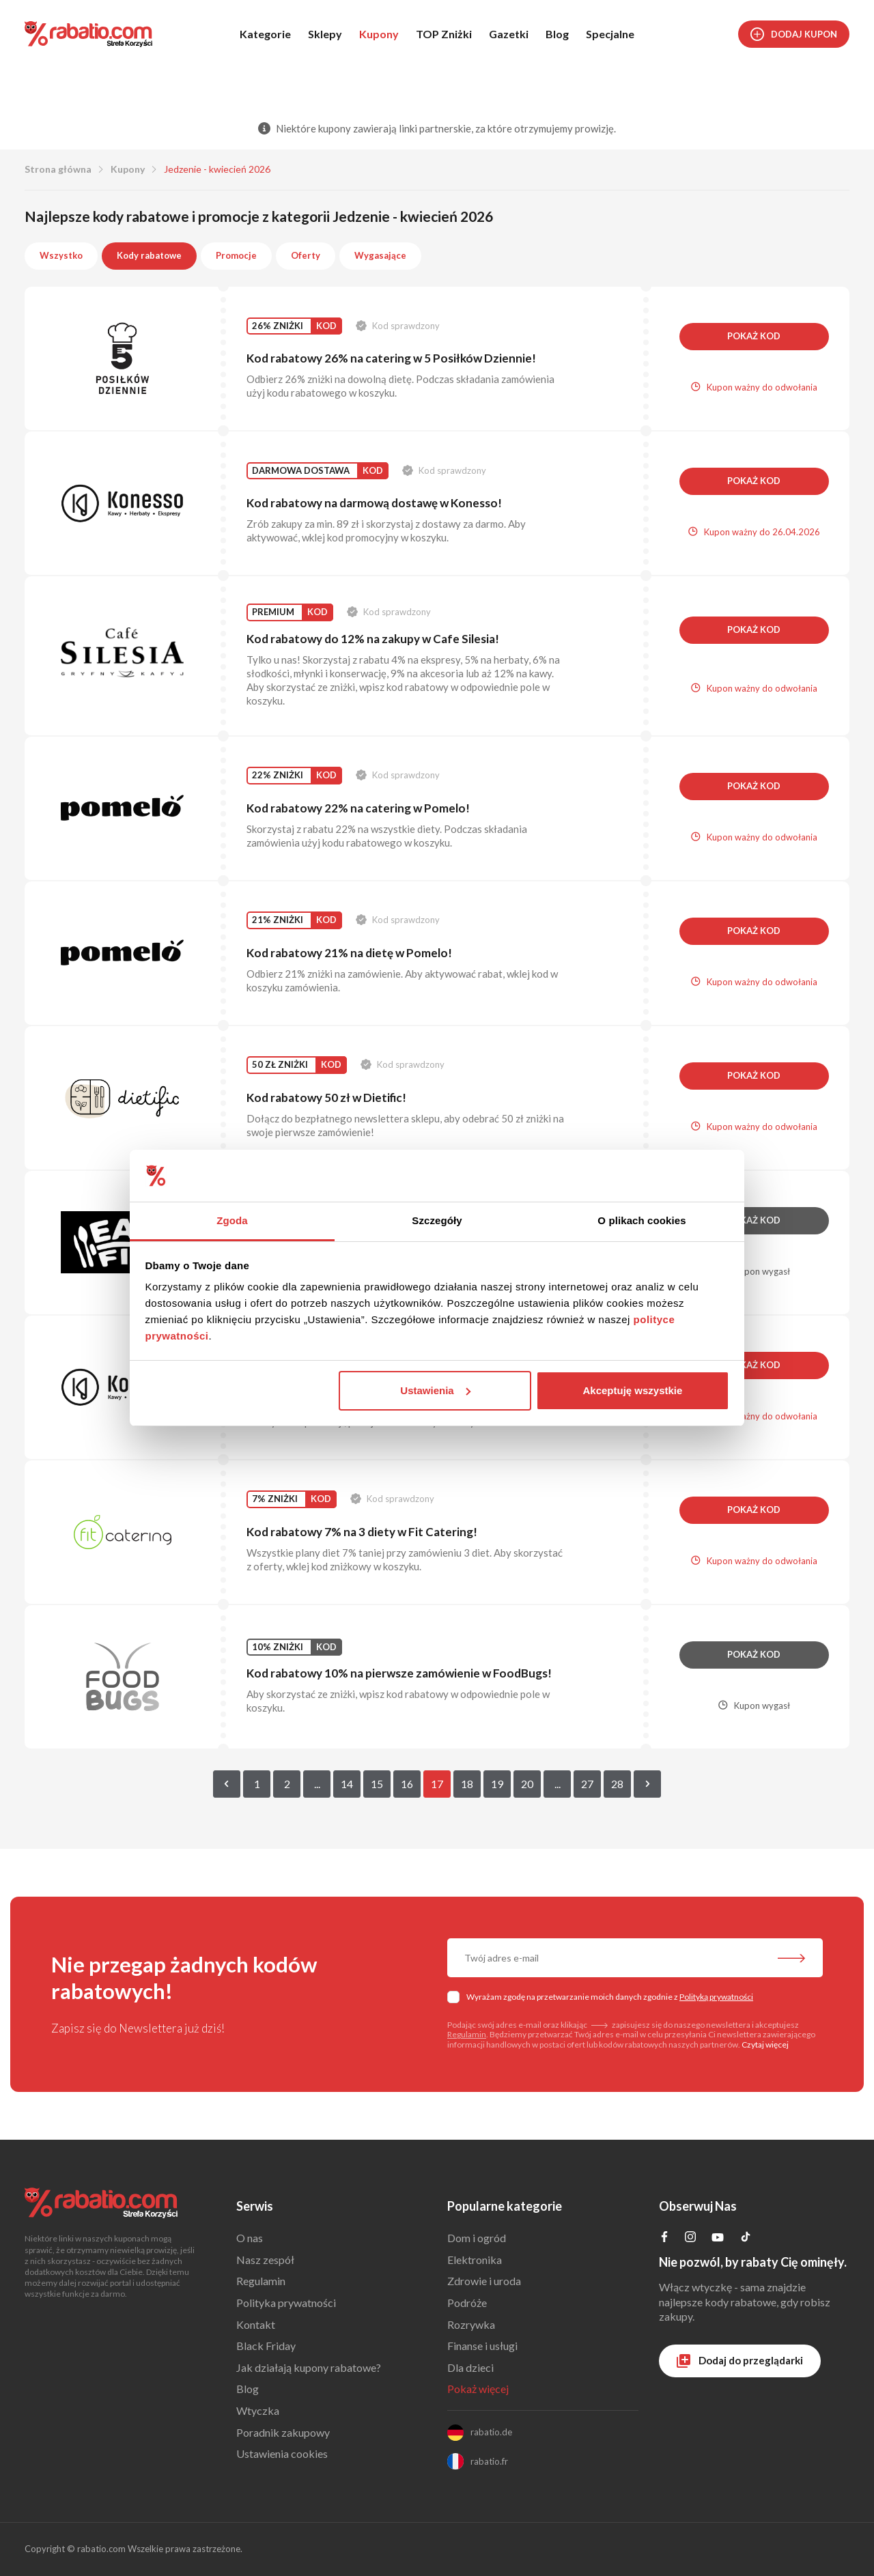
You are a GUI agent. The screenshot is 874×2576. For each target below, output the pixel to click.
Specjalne (610, 33)
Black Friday (266, 2345)
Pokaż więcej (478, 2388)
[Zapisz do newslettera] (791, 1959)
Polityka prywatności (286, 2302)
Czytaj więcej (765, 2044)
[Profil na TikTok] (745, 2238)
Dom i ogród (476, 2237)
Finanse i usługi (482, 2345)
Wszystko (61, 255)
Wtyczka (257, 2410)
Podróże (467, 2302)
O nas (249, 2237)
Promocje (236, 255)
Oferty (305, 255)
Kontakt (255, 2324)
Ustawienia (435, 1390)
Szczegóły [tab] (437, 1220)
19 (497, 1783)
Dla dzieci (470, 2367)
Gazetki (508, 33)
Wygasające (380, 255)
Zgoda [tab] (232, 1220)
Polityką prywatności (716, 1997)
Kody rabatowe (149, 255)
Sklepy (325, 33)
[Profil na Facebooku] (664, 2238)
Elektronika (474, 2259)
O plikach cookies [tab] (641, 1220)
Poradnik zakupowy (283, 2432)
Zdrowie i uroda (484, 2280)
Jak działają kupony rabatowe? (308, 2367)
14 (347, 1783)
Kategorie (265, 33)
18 (467, 1783)
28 (617, 1783)
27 (587, 1783)
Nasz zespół (265, 2259)
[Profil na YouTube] (718, 2240)
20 (527, 1783)
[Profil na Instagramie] (690, 2238)
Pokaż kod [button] (753, 335)
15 (377, 1783)
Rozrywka (471, 2324)
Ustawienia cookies (282, 2453)
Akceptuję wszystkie (632, 1390)
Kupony (379, 33)
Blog (557, 33)
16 (407, 1783)
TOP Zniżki (444, 33)
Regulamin (466, 2034)
